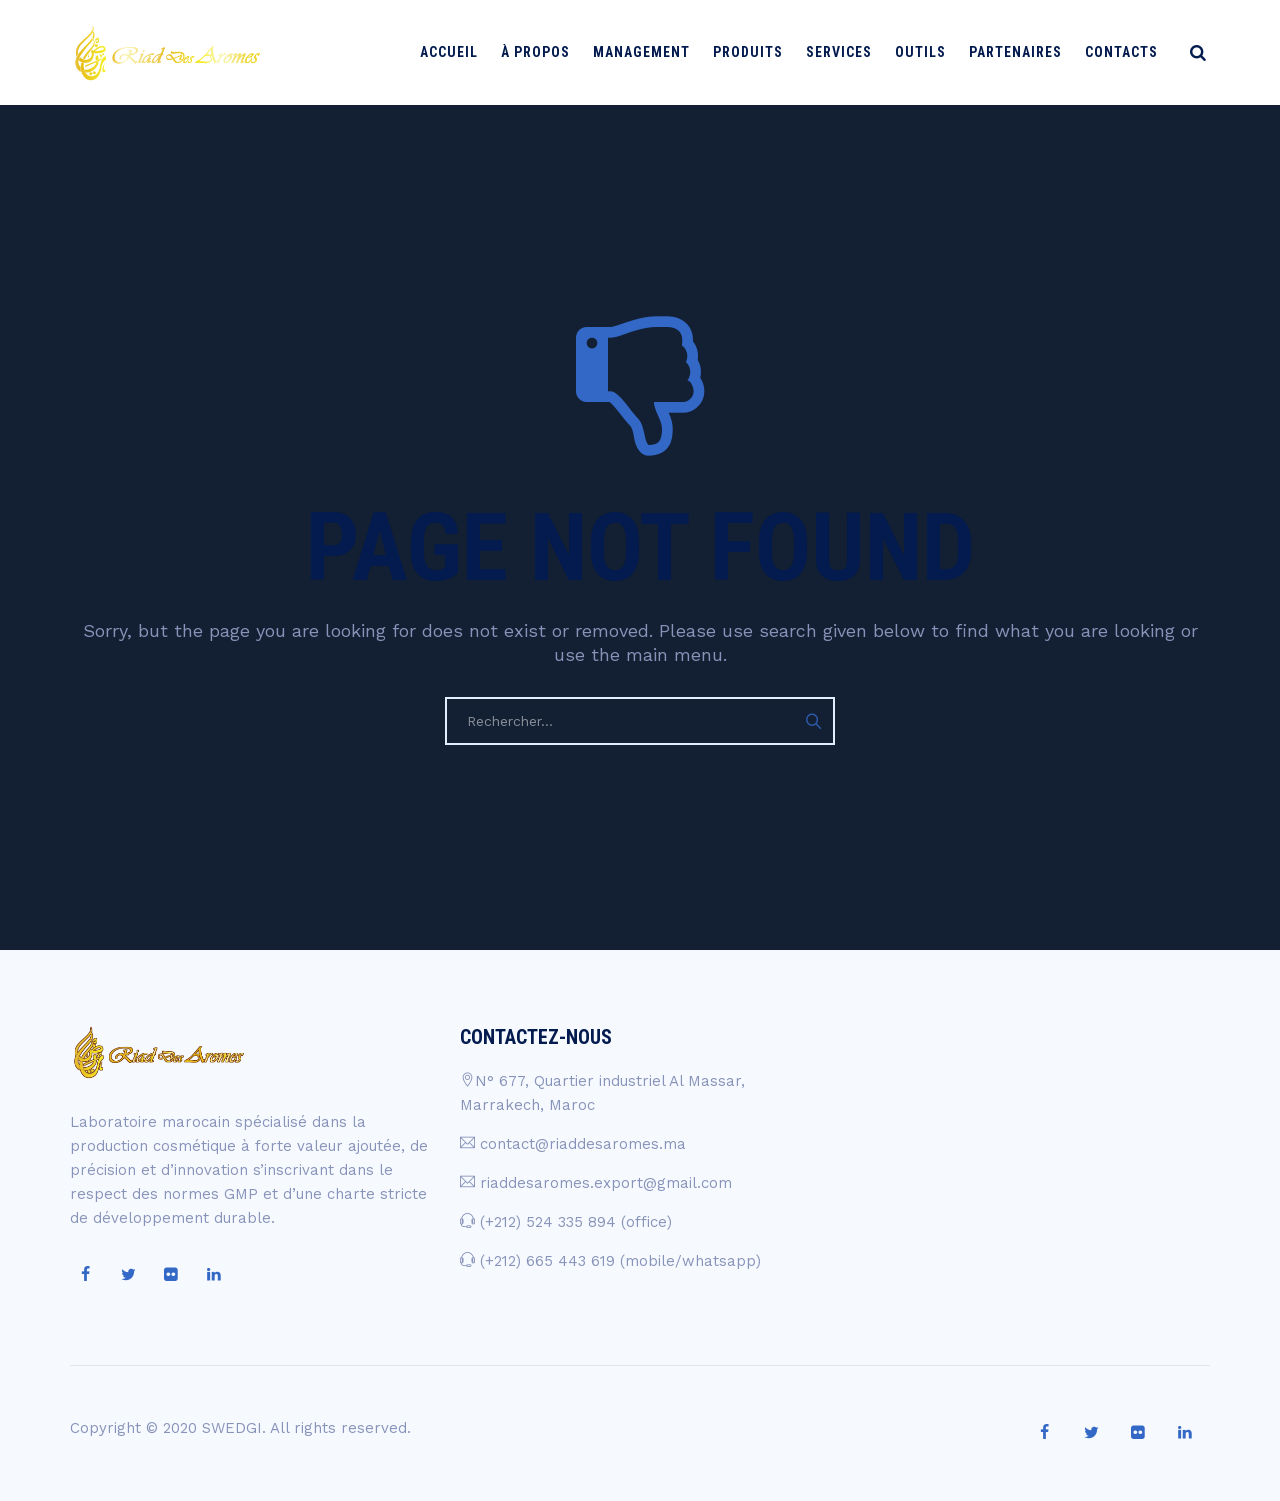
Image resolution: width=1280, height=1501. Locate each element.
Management (650, 52)
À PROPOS (544, 52)
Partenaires (1024, 52)
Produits (757, 52)
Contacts (1130, 52)
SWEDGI (232, 1428)
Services (848, 52)
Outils (929, 52)
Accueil (458, 52)
